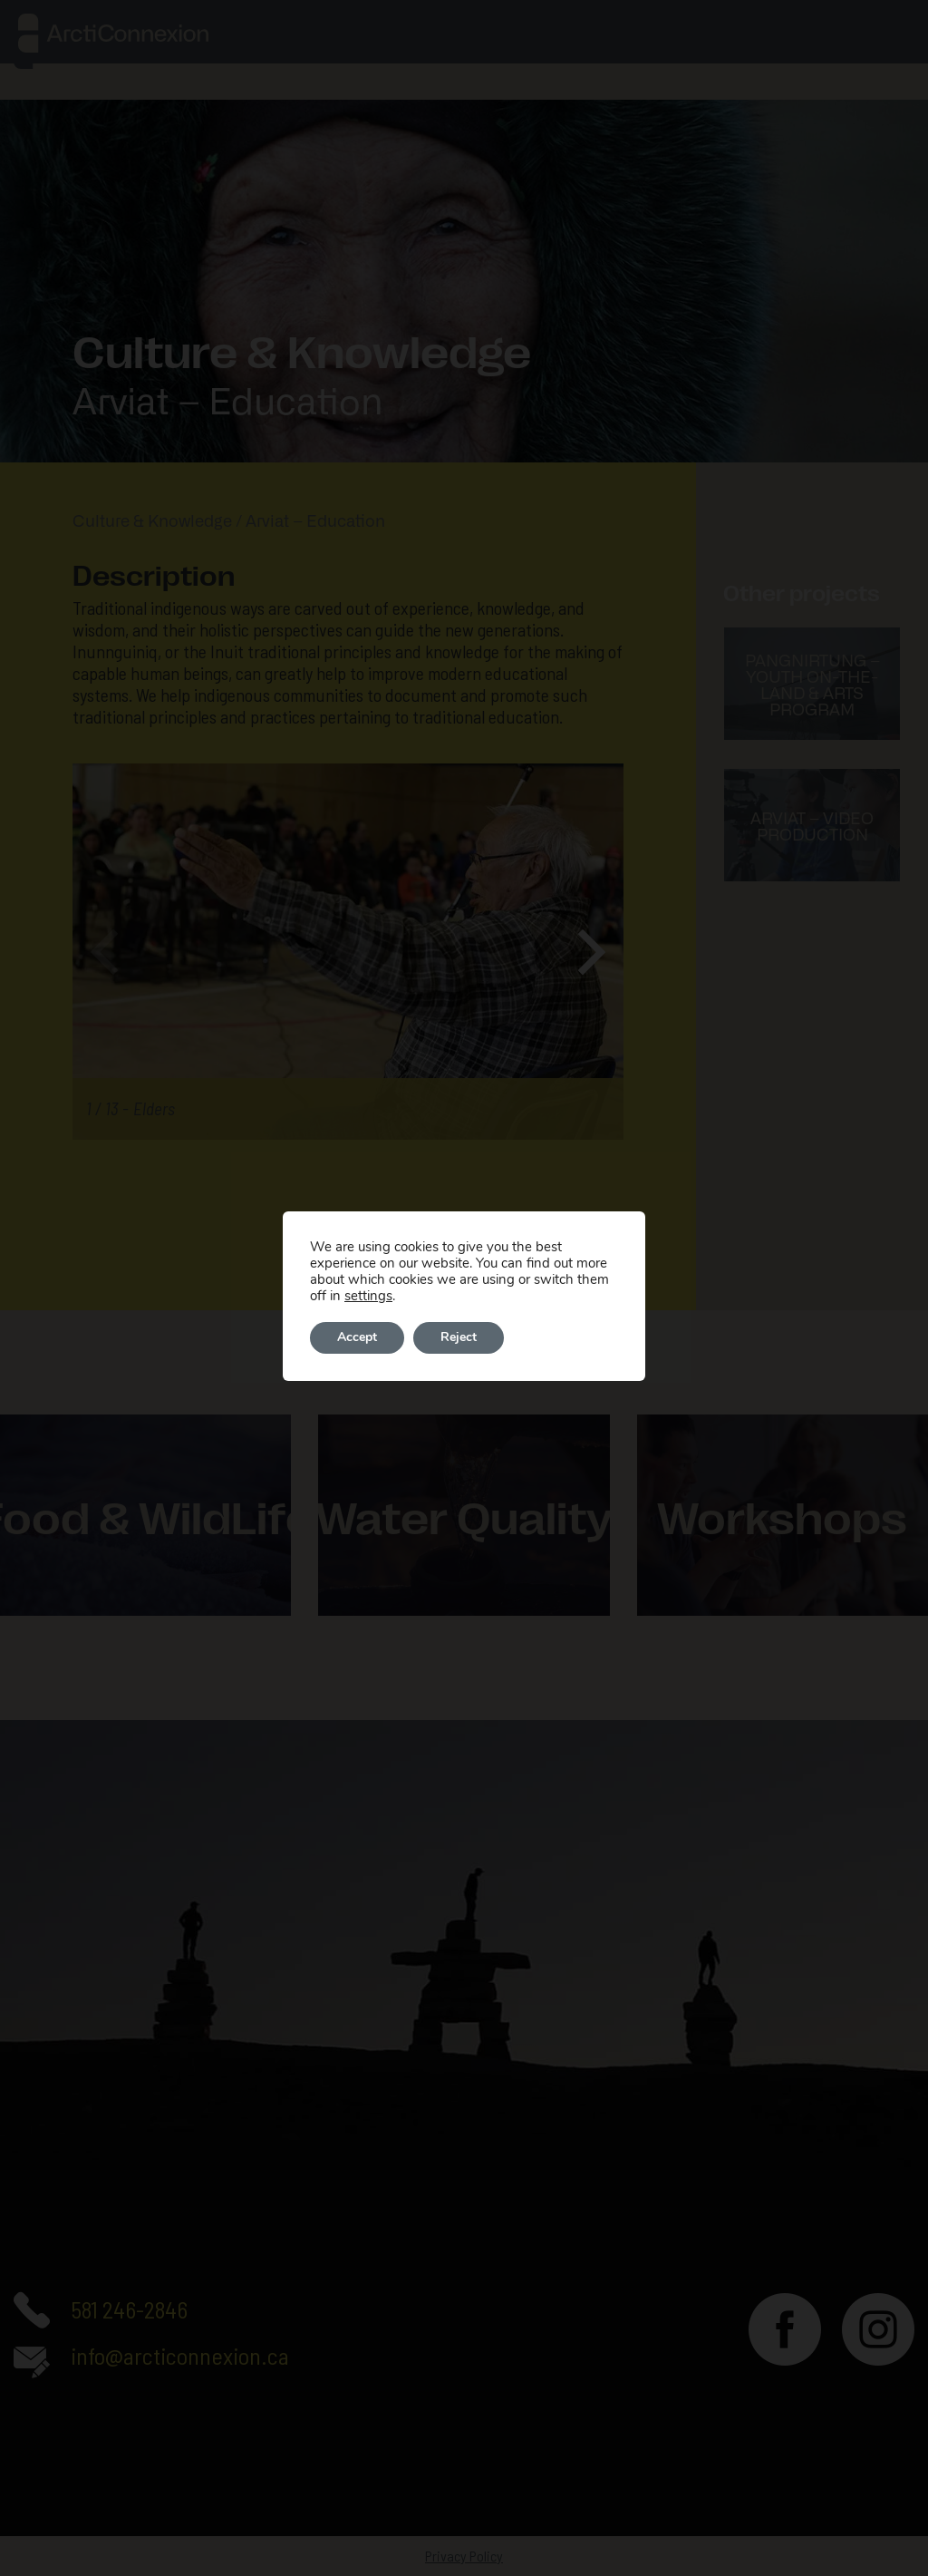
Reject (458, 1337)
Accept (357, 1337)
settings (368, 1296)
